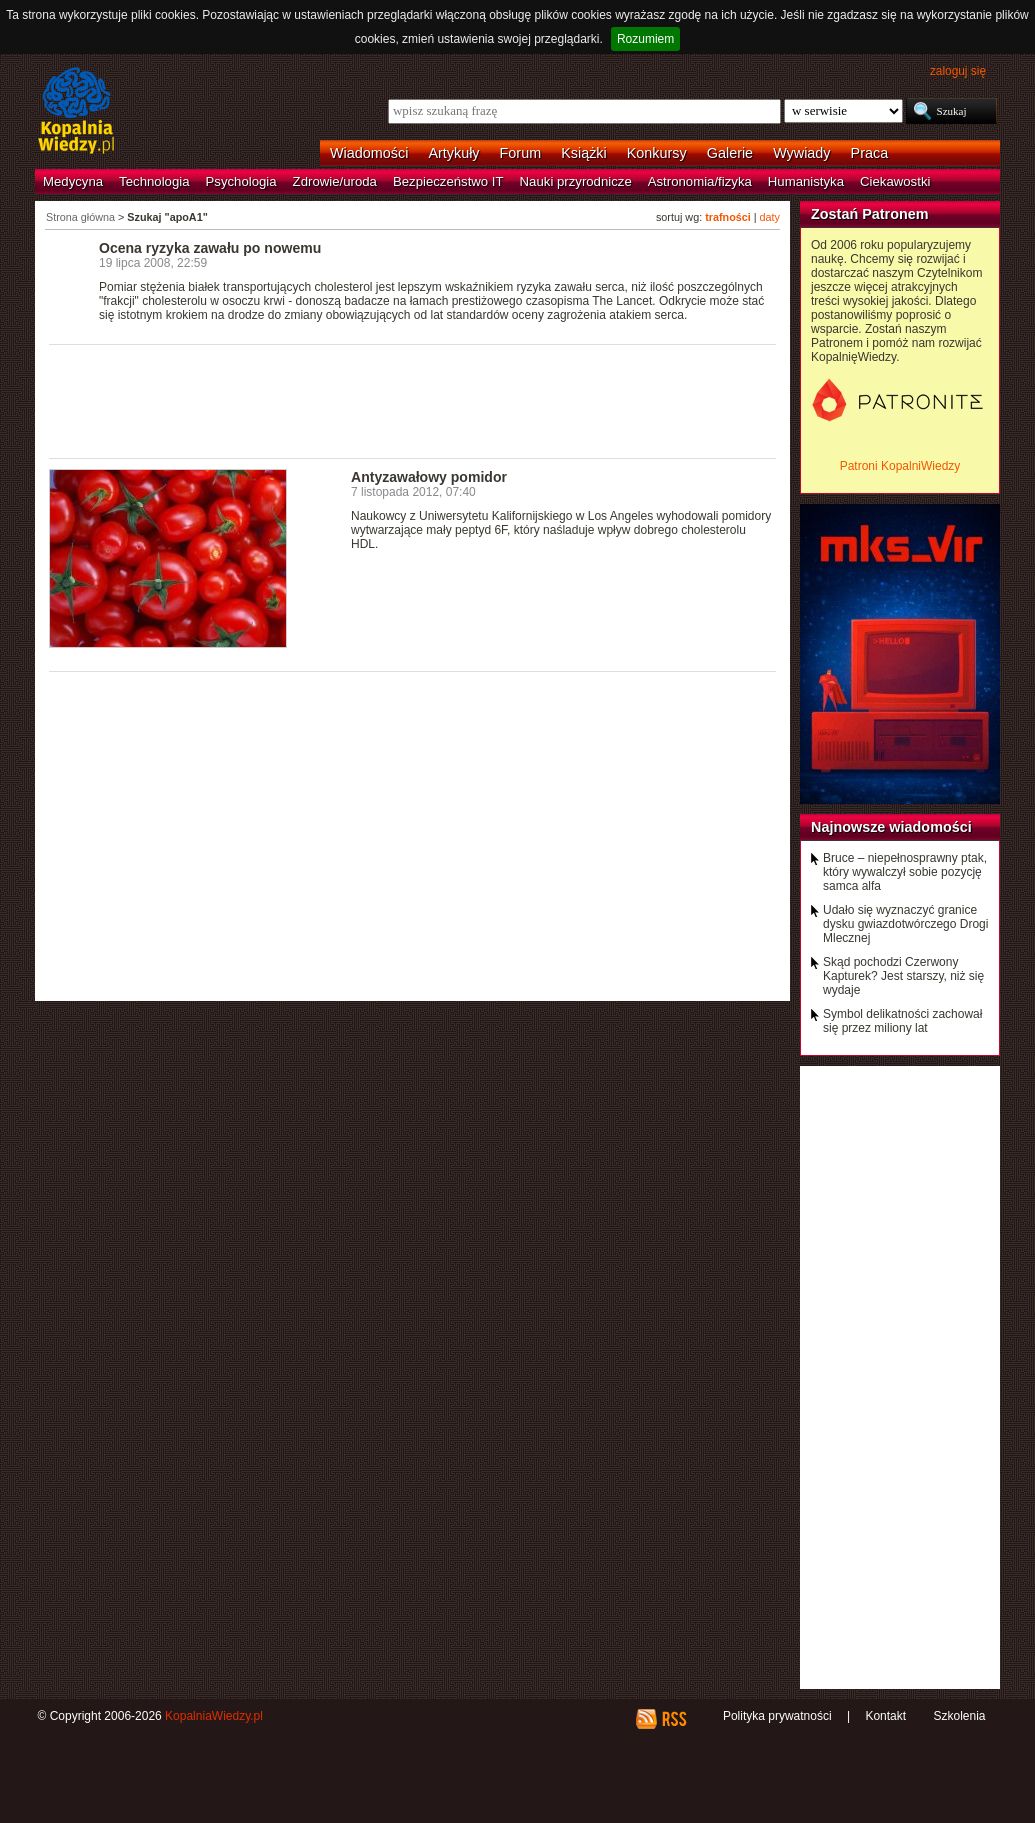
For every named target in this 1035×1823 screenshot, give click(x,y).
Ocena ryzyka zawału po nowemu (210, 248)
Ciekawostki (895, 181)
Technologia (154, 181)
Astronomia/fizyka (700, 181)
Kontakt (885, 1716)
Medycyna (73, 181)
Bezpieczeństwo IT (448, 181)
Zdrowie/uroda (335, 181)
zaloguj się (958, 71)
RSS (673, 1719)
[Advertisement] (413, 400)
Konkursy (657, 153)
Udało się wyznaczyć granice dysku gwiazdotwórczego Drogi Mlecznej (905, 924)
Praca (870, 153)
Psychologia (241, 181)
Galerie (730, 153)
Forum (521, 153)
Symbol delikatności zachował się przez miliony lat (902, 1021)
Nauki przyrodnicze (576, 181)
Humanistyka (806, 181)
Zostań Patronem (870, 214)
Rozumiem (645, 39)
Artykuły (453, 153)
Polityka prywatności (777, 1716)
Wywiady (801, 153)
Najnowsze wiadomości (891, 827)
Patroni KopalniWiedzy (900, 466)
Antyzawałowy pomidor (429, 477)
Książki (584, 153)
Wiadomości (369, 153)
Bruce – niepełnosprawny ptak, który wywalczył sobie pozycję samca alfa (905, 872)
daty (770, 217)
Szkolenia (959, 1716)
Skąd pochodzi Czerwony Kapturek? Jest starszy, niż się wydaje (903, 976)
